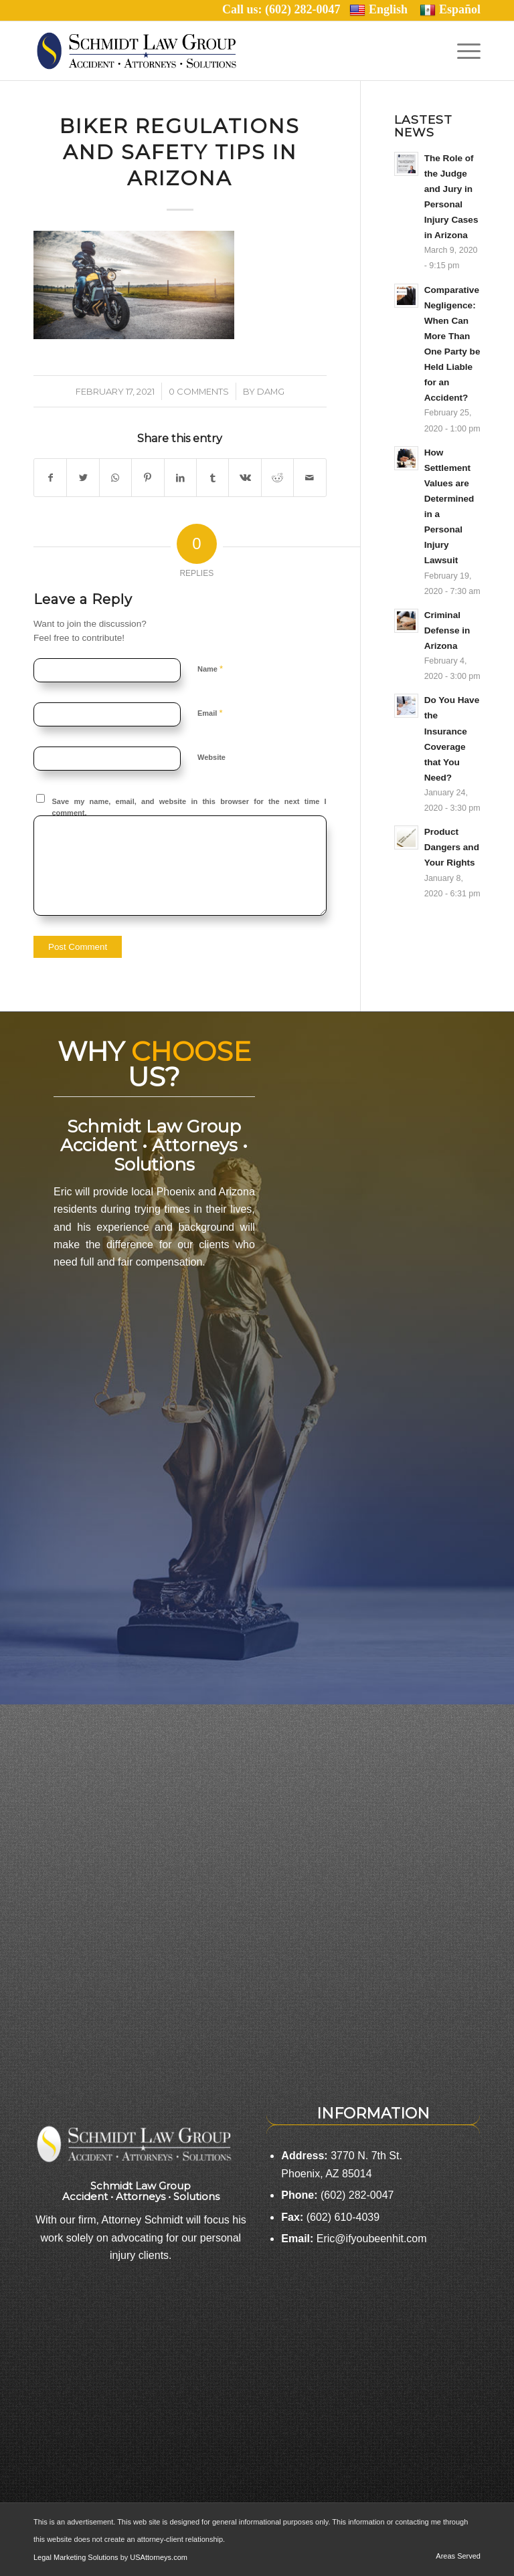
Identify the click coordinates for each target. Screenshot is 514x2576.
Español (450, 10)
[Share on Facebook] (50, 477)
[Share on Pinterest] (147, 477)
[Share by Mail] (310, 477)
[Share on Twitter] (82, 477)
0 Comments (199, 391)
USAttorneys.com (158, 2557)
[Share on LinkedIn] (180, 477)
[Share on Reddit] (277, 477)
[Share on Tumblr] (212, 477)
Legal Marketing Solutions (76, 2557)
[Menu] (465, 50)
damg (270, 391)
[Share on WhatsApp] (115, 477)
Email (209, 713)
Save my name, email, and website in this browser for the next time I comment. (189, 807)
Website (211, 757)
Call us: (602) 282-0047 (285, 9)
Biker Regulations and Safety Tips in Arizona (180, 152)
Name (210, 669)
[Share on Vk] (244, 477)
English (378, 10)
